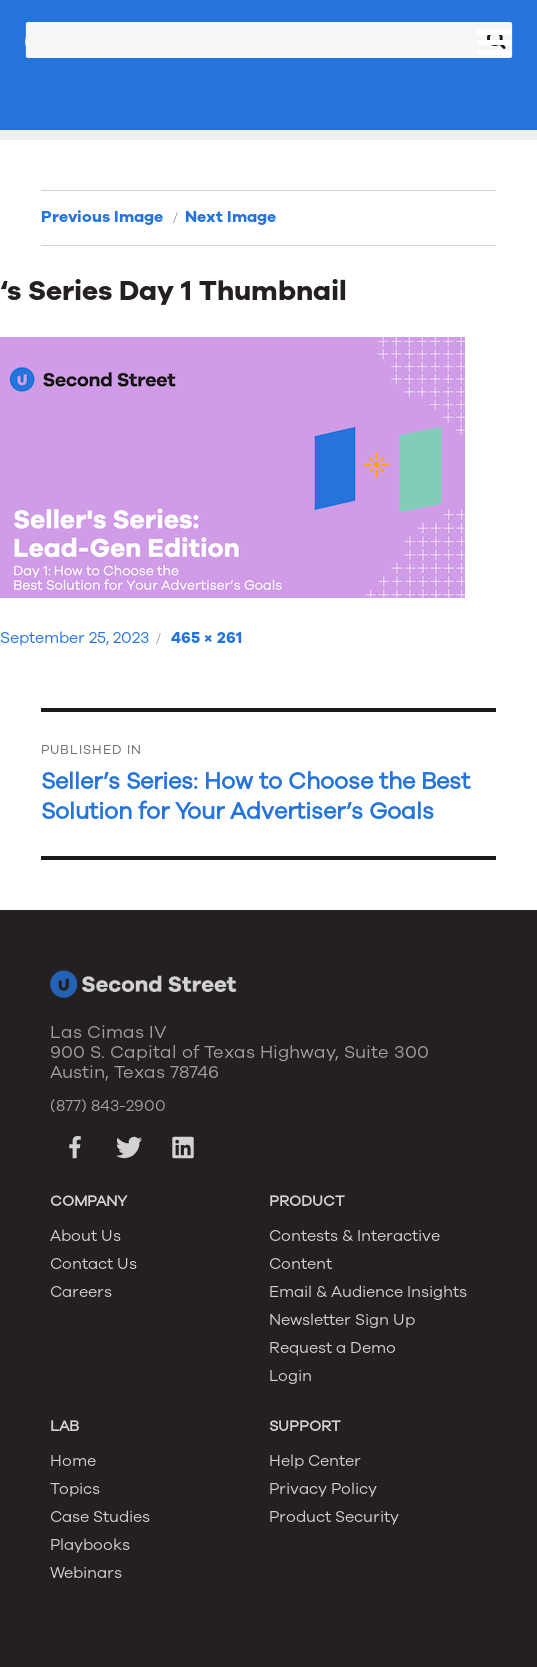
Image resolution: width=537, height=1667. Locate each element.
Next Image (230, 217)
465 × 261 (206, 638)
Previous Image (102, 217)
